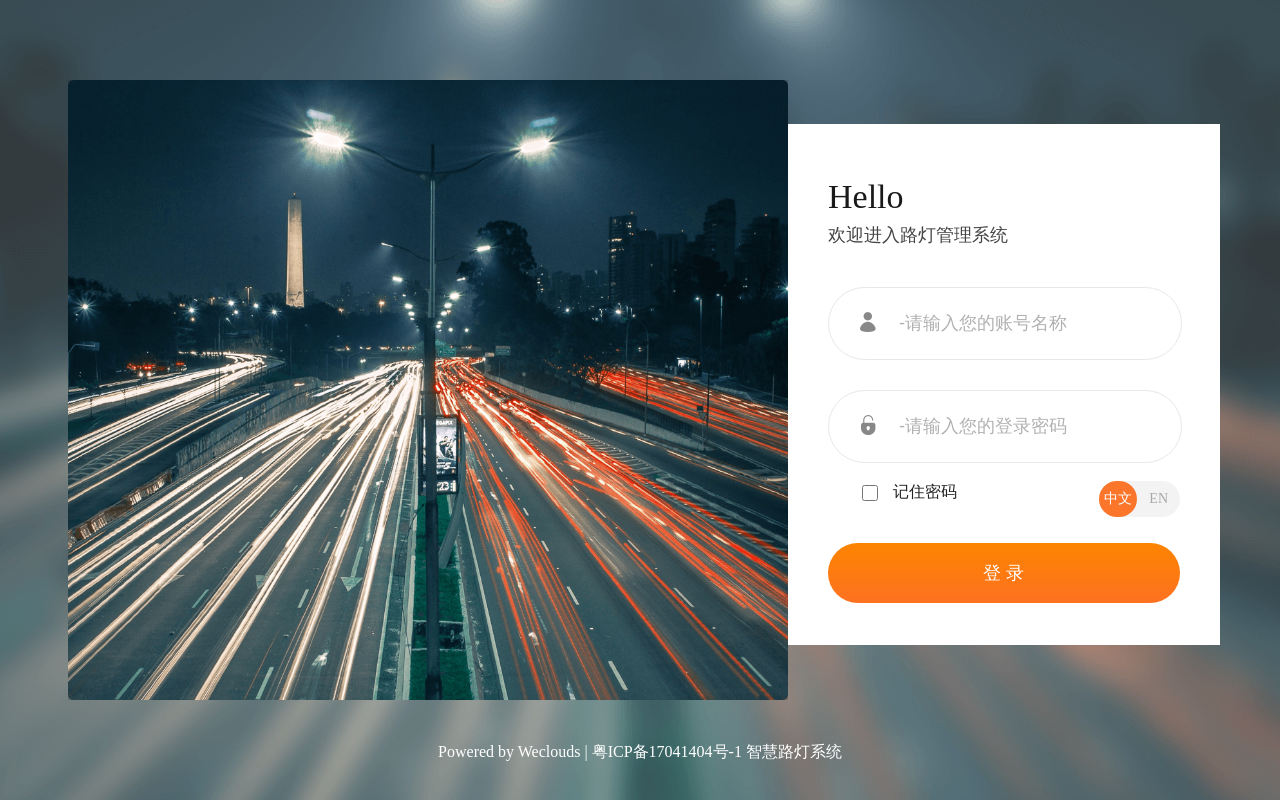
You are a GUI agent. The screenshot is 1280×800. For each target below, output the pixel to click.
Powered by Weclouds (509, 751)
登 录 (1003, 573)
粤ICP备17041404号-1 (667, 751)
